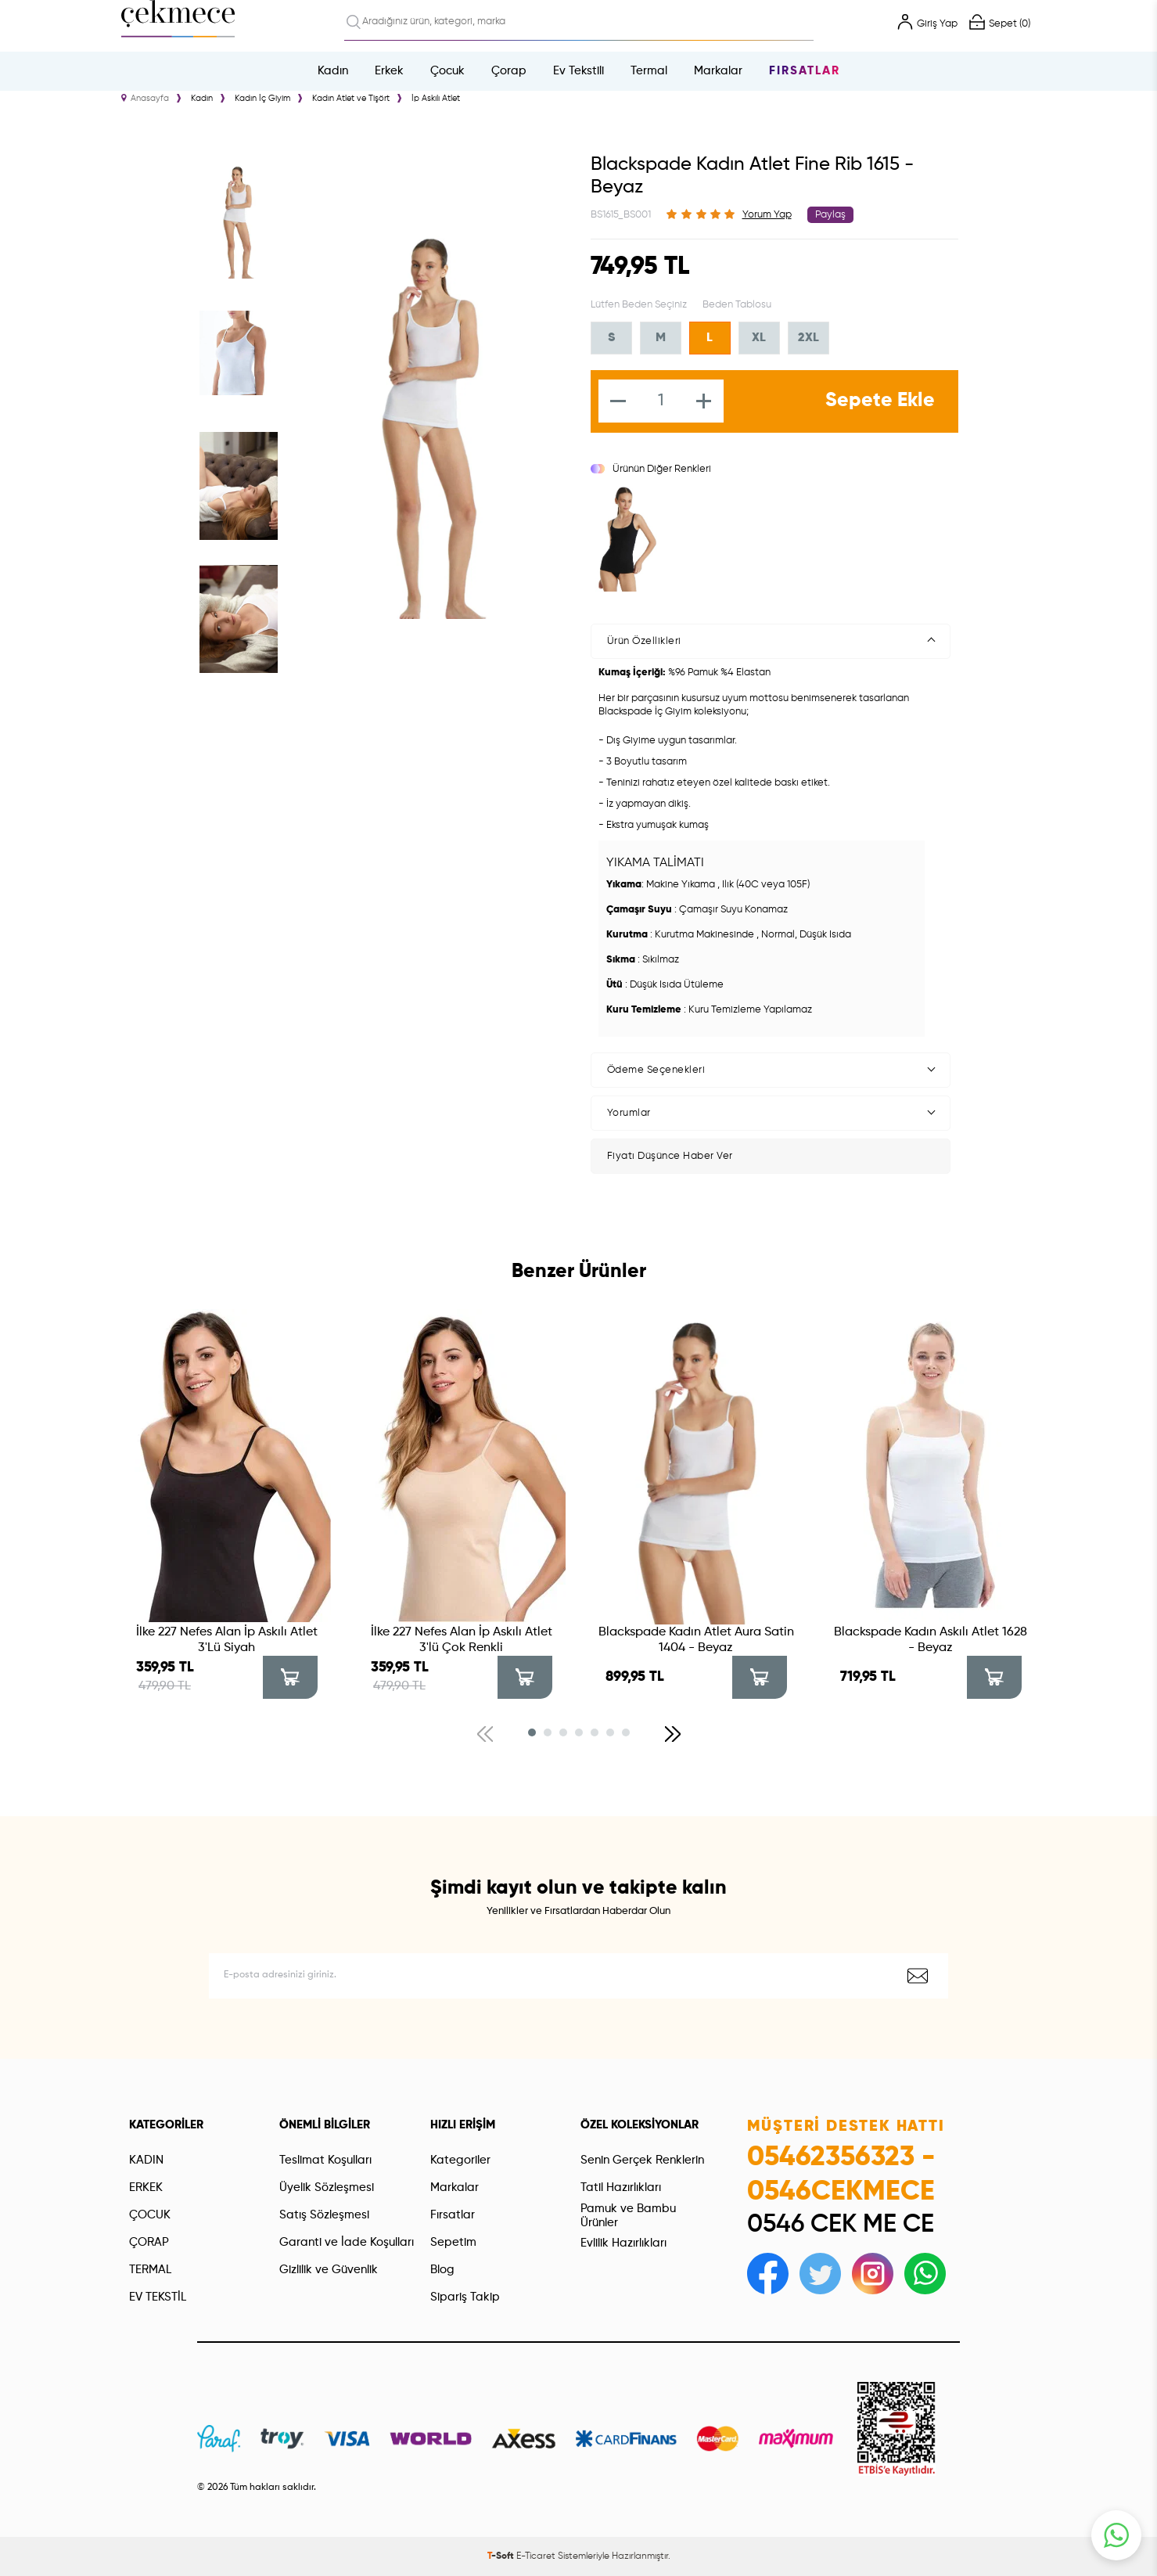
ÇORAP (149, 2242)
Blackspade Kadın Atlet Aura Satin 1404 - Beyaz (696, 1640)
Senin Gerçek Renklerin (642, 2160)
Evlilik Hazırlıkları (623, 2243)
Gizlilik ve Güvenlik (328, 2270)
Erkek (389, 71)
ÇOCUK (150, 2215)
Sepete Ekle (880, 401)
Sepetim (453, 2242)
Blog (442, 2270)
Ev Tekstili (578, 71)
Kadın (333, 71)
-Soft (501, 2556)
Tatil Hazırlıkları (620, 2187)
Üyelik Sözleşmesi (326, 2187)
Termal (649, 71)
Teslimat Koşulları (325, 2160)
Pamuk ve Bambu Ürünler (628, 2216)
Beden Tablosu (736, 305)
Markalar (718, 71)
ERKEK (146, 2187)
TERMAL (150, 2270)
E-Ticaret (535, 2556)
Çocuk (447, 71)
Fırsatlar (804, 71)
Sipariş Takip (465, 2297)
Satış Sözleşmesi (324, 2215)
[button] (532, 1732)
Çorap (508, 71)
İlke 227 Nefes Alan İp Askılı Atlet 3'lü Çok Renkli (461, 1640)
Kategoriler (460, 2160)
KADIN (146, 2160)
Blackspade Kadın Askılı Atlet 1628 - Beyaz (930, 1640)
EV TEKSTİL (157, 2297)
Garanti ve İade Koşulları (346, 2242)
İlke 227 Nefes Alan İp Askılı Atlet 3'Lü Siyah (227, 1640)
